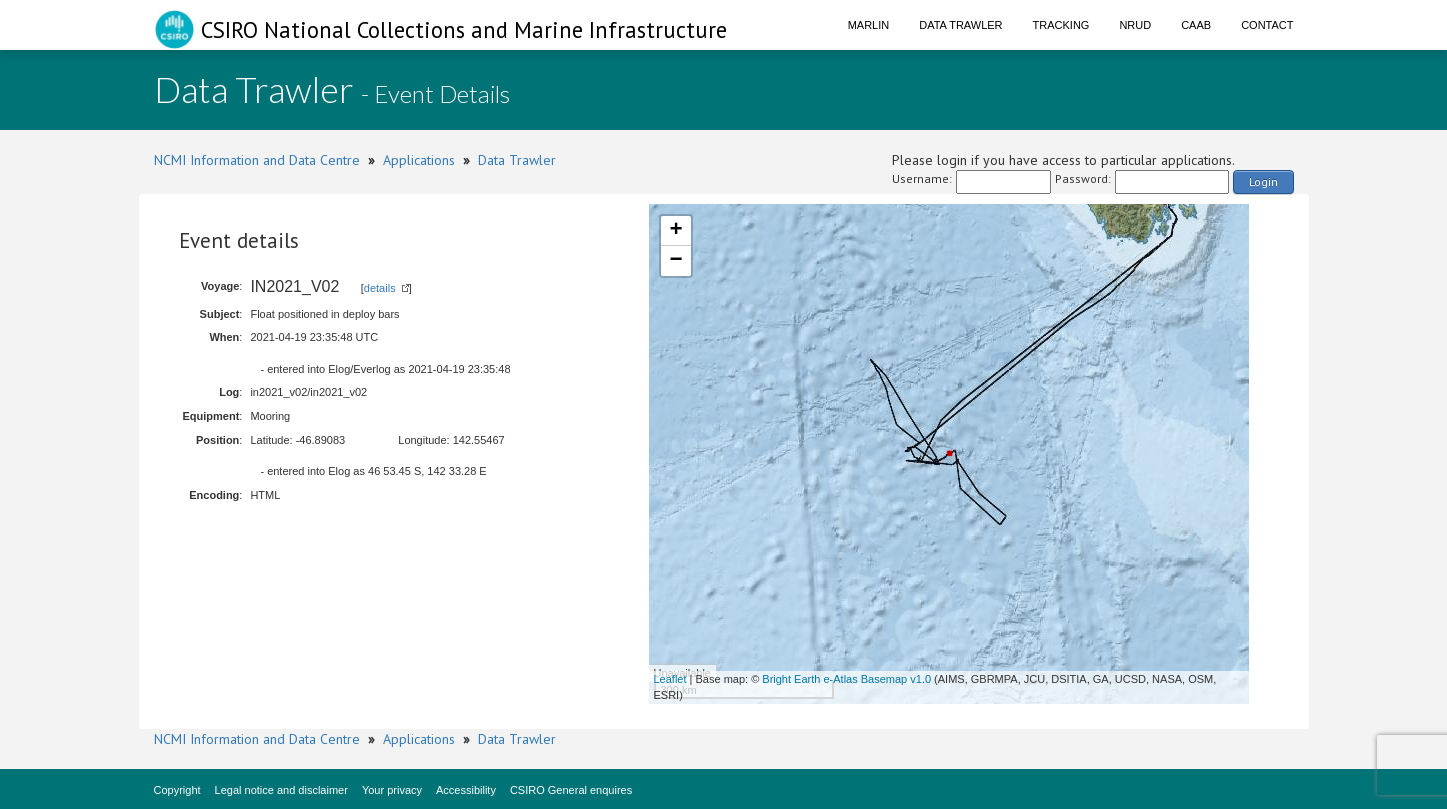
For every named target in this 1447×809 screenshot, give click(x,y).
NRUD (1135, 25)
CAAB (1196, 25)
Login (1263, 181)
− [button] (675, 261)
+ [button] (675, 231)
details (380, 288)
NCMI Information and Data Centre (257, 160)
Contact (1267, 25)
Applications (419, 160)
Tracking (1061, 25)
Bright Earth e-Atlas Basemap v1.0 (846, 679)
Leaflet (670, 679)
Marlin (869, 25)
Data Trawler (960, 25)
